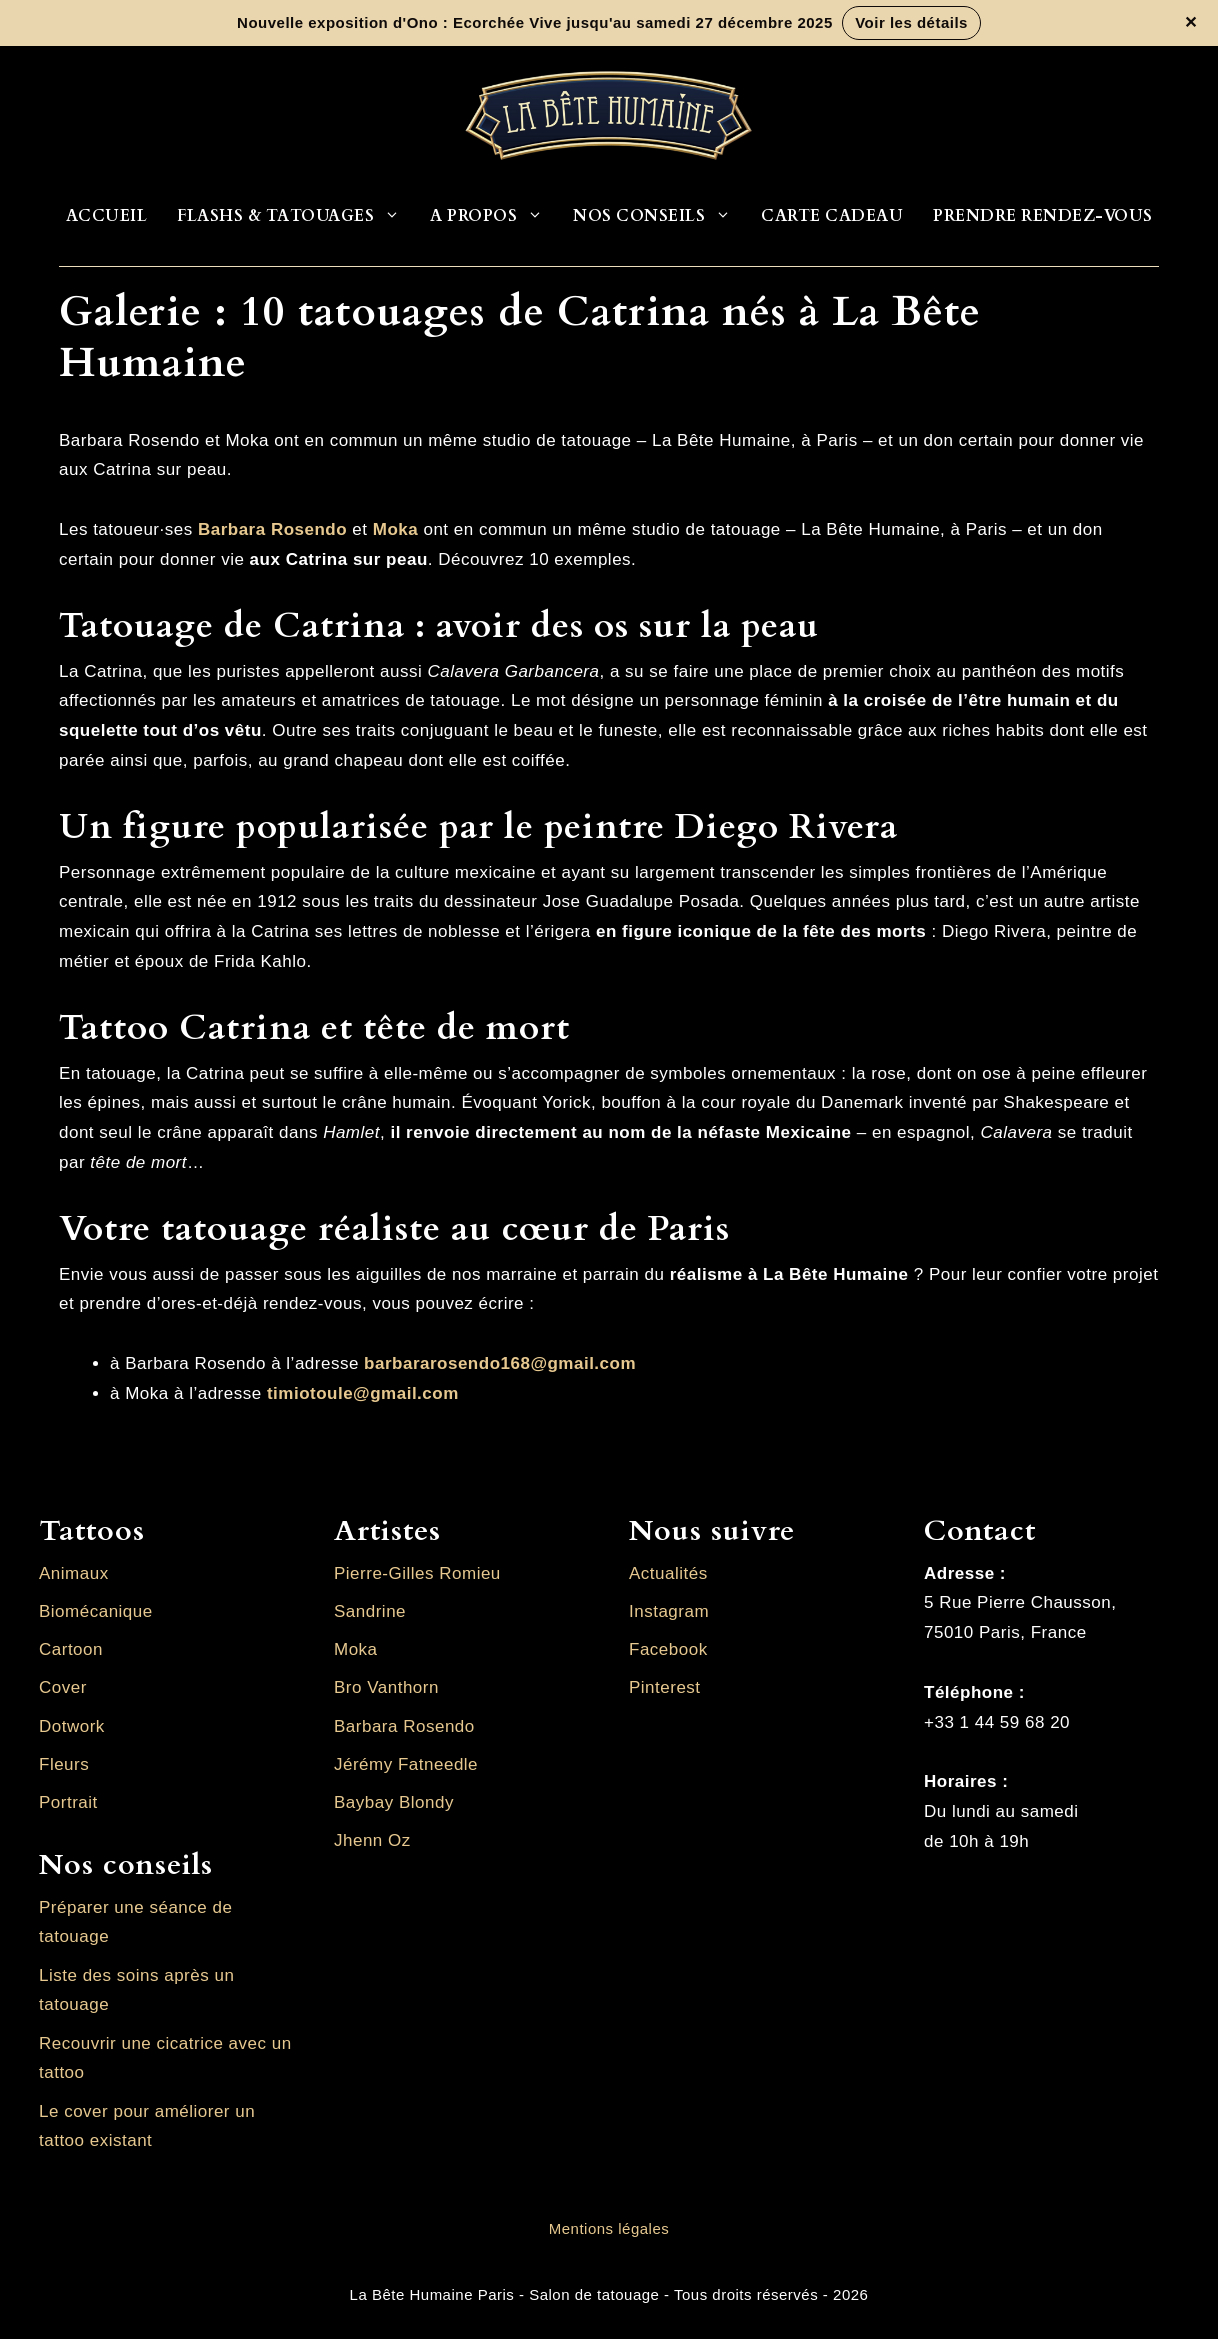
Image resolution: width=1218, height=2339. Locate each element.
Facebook (668, 1649)
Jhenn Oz (372, 1840)
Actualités (668, 1573)
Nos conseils (659, 216)
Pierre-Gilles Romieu (417, 1573)
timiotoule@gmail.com (363, 1393)
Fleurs (64, 1764)
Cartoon (71, 1649)
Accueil (107, 216)
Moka (395, 529)
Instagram (669, 1611)
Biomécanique (96, 1611)
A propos (494, 216)
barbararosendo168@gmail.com (500, 1363)
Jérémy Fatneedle (406, 1764)
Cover (63, 1687)
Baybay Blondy (394, 1802)
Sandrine (370, 1611)
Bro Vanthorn (386, 1687)
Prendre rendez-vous (1043, 216)
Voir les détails (911, 22)
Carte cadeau (832, 216)
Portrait (68, 1802)
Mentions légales (609, 2228)
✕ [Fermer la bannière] (1191, 23)
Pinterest (665, 1687)
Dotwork (72, 1726)
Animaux (74, 1573)
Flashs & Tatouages (296, 216)
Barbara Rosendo (404, 1726)
